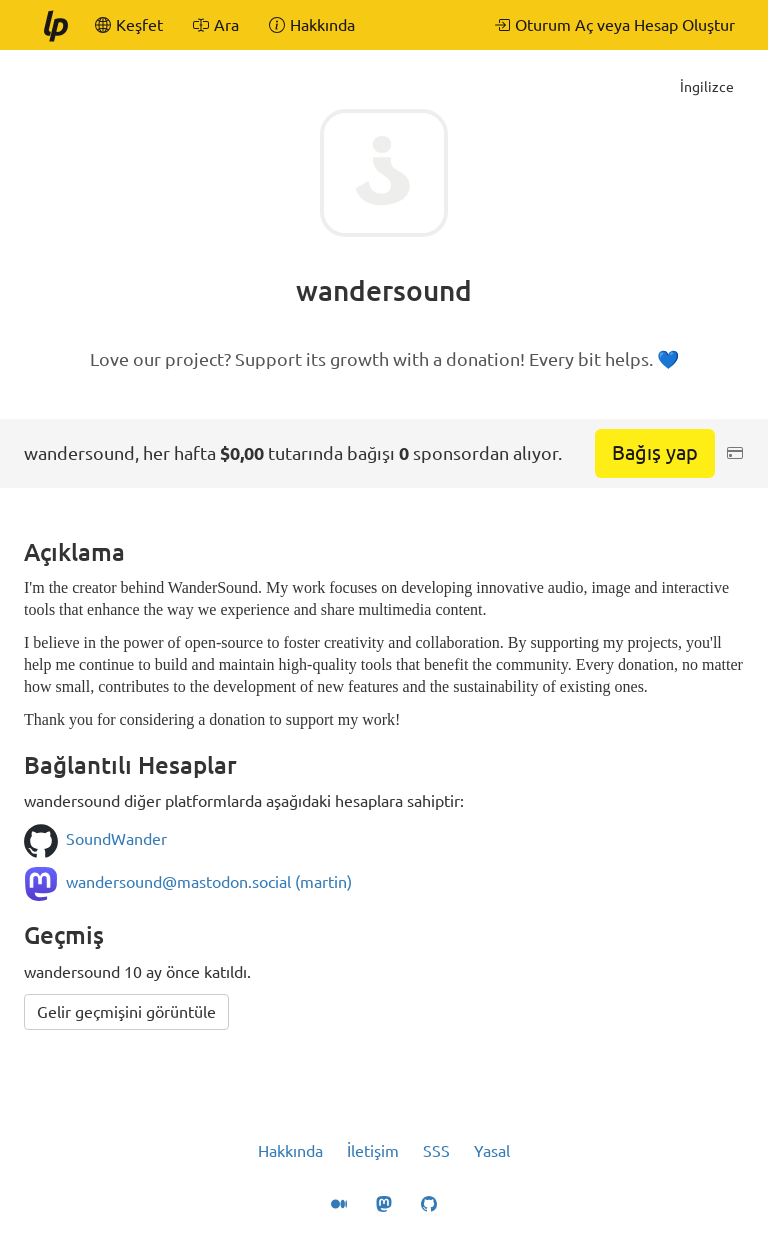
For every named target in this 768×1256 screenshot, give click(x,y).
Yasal (492, 1151)
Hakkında (290, 1151)
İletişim (373, 1151)
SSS (436, 1151)
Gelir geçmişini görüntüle (126, 1012)
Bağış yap (655, 452)
